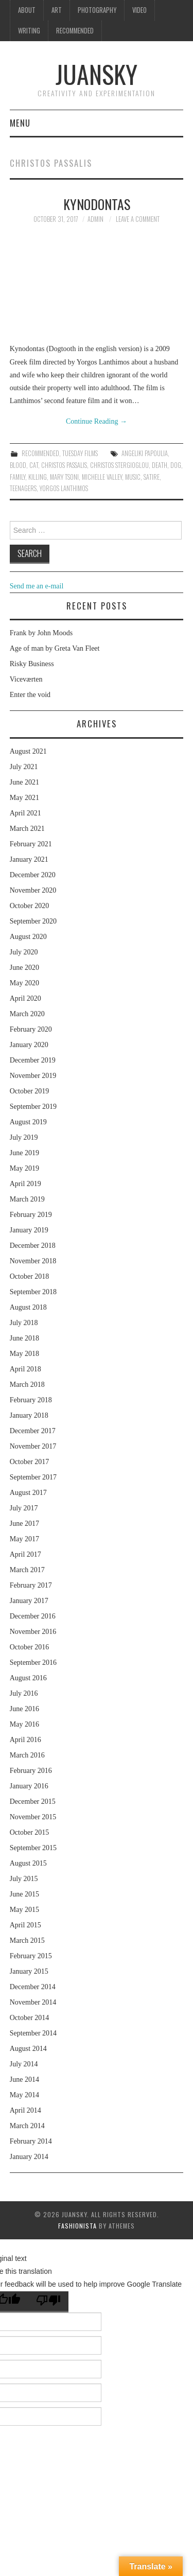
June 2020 (24, 967)
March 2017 (27, 1570)
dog (175, 465)
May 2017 (24, 1539)
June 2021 (24, 782)
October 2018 (29, 1276)
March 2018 (27, 1384)
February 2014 (31, 2141)
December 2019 (33, 1060)
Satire (152, 477)
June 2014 (24, 2079)
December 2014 (33, 1987)
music (133, 477)
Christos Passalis (64, 465)
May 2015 (24, 1909)
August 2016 (28, 1678)
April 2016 (25, 1740)
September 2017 (33, 1477)
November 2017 (33, 1446)
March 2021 (27, 828)
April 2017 (25, 1554)
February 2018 (31, 1400)
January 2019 (29, 1230)
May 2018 (24, 1353)
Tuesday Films (80, 453)
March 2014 (27, 2126)
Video (139, 10)
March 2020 (27, 1014)
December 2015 (33, 1801)
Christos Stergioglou (119, 465)
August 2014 (28, 2048)
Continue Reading (96, 421)
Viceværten (26, 679)
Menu (20, 122)
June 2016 (24, 1709)
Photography (97, 10)
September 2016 (33, 1662)
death (159, 465)
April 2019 (25, 1184)
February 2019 (31, 1215)
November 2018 (33, 1261)
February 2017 (31, 1585)
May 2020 (24, 983)
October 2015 (29, 1832)
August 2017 (28, 1492)
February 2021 (31, 844)
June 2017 (24, 1523)
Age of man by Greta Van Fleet (55, 648)
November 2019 (33, 1076)
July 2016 (24, 1693)
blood (18, 465)
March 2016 (27, 1755)
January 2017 (29, 1601)
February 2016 (31, 1770)
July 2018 (24, 1323)
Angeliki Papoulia (144, 453)
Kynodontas (96, 204)
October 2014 (29, 2018)
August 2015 (28, 1863)
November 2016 (33, 1631)
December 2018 (33, 1245)
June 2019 (24, 1153)
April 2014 (25, 2110)
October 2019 (29, 1091)
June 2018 (24, 1338)
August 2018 (28, 1307)
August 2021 (28, 751)
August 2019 (28, 1122)
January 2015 (29, 1971)
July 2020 (24, 952)
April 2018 (25, 1369)
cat (33, 465)
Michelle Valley (102, 477)
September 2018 (33, 1292)
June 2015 (24, 1894)
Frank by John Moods (41, 633)
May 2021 (24, 798)
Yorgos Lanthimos (64, 488)
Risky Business (32, 664)
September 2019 (33, 1106)
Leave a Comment (138, 219)
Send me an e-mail (37, 586)
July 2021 (24, 767)
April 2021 (25, 813)
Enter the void (30, 695)
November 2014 (33, 2002)
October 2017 (29, 1462)
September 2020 (33, 921)
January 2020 (29, 1045)
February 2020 (31, 1029)
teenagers (23, 488)
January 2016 (29, 1786)
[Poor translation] (48, 2301)
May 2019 (24, 1168)
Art (56, 10)
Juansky (96, 74)
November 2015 (33, 1817)
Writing (29, 31)
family (17, 477)
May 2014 (24, 2095)
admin (95, 219)
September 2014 (33, 2033)
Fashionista (77, 2226)
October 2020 (29, 906)
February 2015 (31, 1956)
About (27, 10)
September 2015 (33, 1848)
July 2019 (24, 1137)
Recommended (75, 31)
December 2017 (33, 1431)
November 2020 (33, 890)
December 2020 (33, 875)
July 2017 (24, 1508)
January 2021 (29, 859)
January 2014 (29, 2157)
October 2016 (29, 1647)
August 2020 (28, 937)
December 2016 (33, 1616)
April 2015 (25, 1925)
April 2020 (25, 998)
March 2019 (27, 1199)
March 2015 (27, 1940)
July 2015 (24, 1879)
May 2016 (24, 1724)
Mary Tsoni (64, 477)
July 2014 (24, 2064)
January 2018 (29, 1415)
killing (37, 477)
